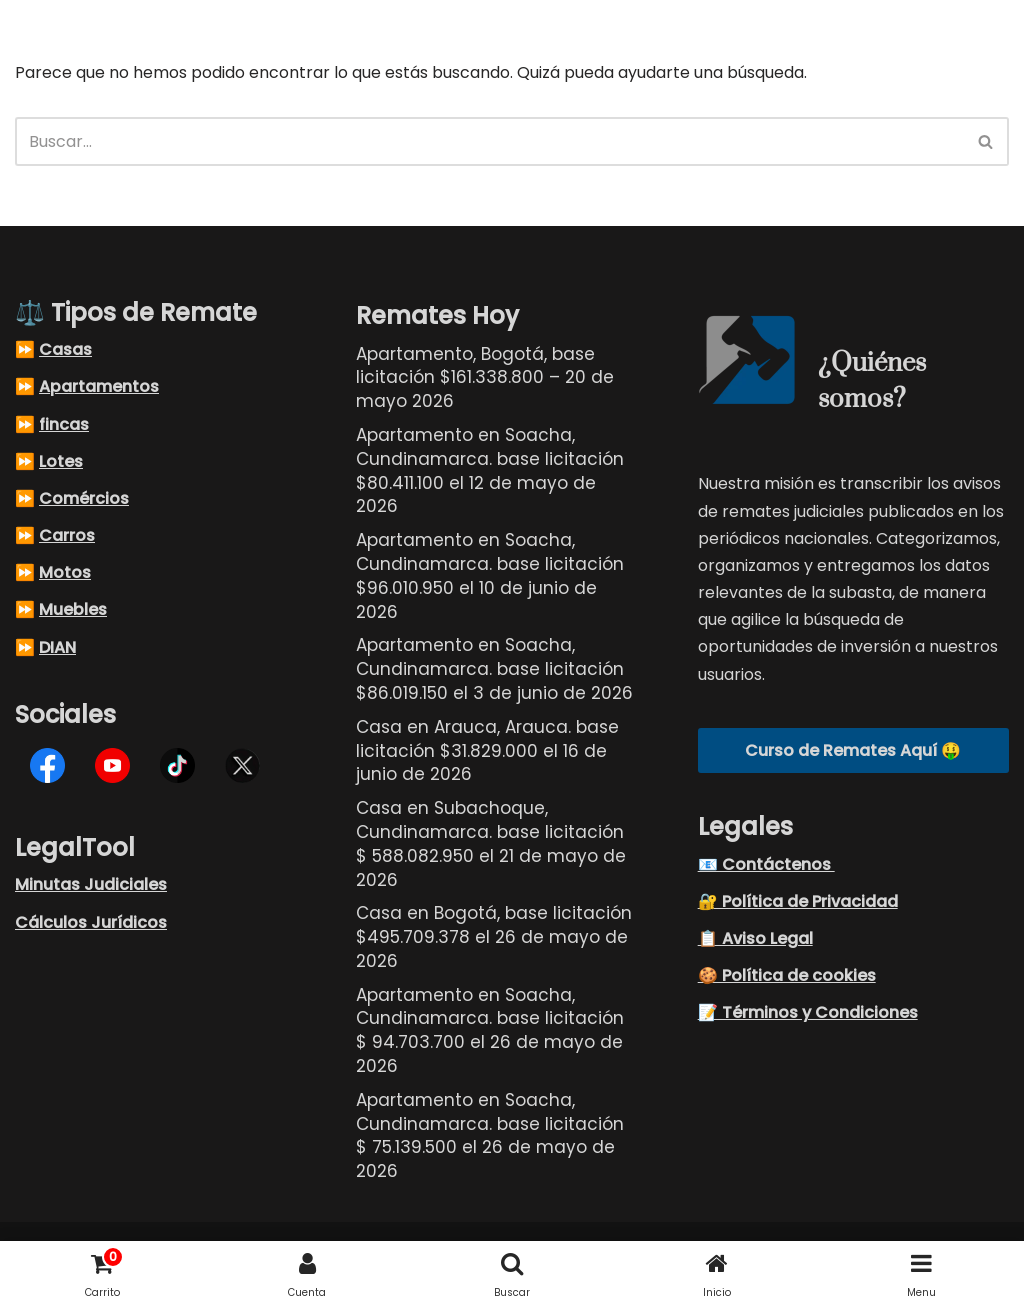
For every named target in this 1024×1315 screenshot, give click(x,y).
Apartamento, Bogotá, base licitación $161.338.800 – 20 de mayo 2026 (485, 378)
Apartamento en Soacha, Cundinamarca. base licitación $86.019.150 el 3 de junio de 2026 (494, 670)
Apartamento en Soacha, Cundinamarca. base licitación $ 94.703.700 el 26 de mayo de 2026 (490, 1030)
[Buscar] (489, 141)
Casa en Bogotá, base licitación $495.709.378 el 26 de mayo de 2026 (494, 938)
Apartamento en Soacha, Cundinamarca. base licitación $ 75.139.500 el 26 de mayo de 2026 (490, 1135)
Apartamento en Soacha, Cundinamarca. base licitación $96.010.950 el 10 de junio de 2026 (490, 576)
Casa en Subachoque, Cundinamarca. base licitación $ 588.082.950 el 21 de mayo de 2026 (491, 844)
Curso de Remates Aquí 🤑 (853, 750)
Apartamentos (99, 387)
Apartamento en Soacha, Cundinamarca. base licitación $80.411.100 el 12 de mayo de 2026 (490, 471)
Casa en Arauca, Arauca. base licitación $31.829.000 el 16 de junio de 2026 (487, 751)
